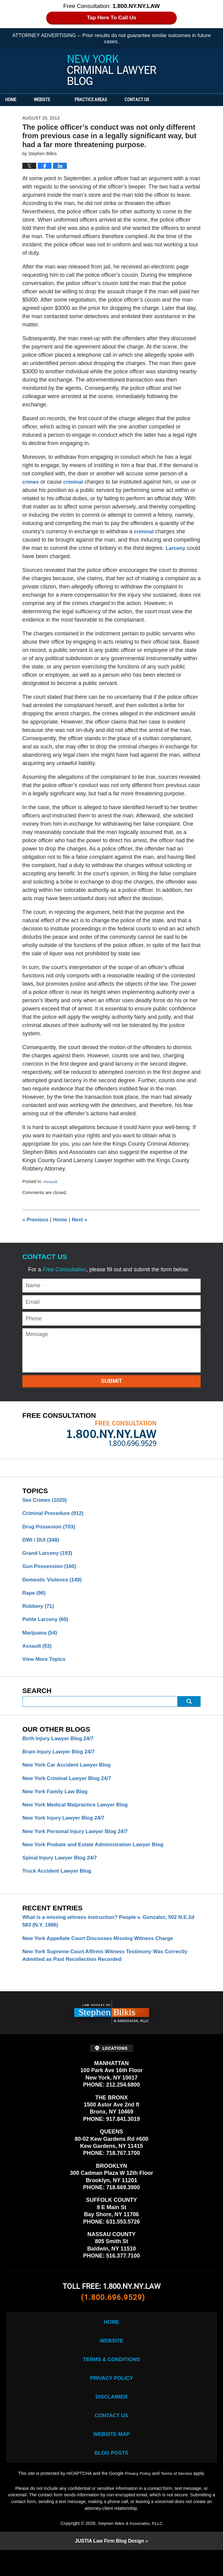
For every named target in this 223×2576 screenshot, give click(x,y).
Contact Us (158, 99)
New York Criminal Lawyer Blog (111, 70)
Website (56, 99)
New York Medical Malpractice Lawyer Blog (78, 1814)
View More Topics (45, 1666)
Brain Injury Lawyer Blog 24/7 (61, 1759)
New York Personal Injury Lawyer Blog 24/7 (78, 1842)
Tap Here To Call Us (111, 18)
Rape (34, 1597)
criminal (75, 482)
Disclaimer (111, 2418)
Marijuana (41, 1638)
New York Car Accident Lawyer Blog (69, 1773)
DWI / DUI (42, 1542)
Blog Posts (111, 2478)
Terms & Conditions (111, 2378)
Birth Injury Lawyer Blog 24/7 (60, 1745)
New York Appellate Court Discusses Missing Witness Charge (103, 1952)
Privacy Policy (111, 2398)
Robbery (39, 1611)
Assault (50, 1181)
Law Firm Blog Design (109, 2567)
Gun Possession (51, 1569)
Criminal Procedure (55, 1514)
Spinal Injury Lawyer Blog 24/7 (62, 1869)
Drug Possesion (50, 1528)
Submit (111, 1381)
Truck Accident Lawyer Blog (59, 1883)
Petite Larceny (46, 1624)
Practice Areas (105, 99)
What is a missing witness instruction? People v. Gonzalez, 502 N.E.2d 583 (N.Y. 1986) (105, 1934)
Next (83, 1219)
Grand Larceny (49, 1555)
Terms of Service (177, 2498)
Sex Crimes (46, 1500)
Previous (36, 1219)
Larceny (176, 548)
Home (17, 99)
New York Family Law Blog (57, 1801)
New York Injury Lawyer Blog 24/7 (66, 1828)
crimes (31, 482)
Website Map (111, 2458)
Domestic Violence (54, 1583)
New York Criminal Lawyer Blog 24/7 (69, 1787)
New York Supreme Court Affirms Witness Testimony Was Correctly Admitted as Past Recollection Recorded (110, 1970)
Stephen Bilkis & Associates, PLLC (130, 2548)
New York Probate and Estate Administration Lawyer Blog (97, 1856)
